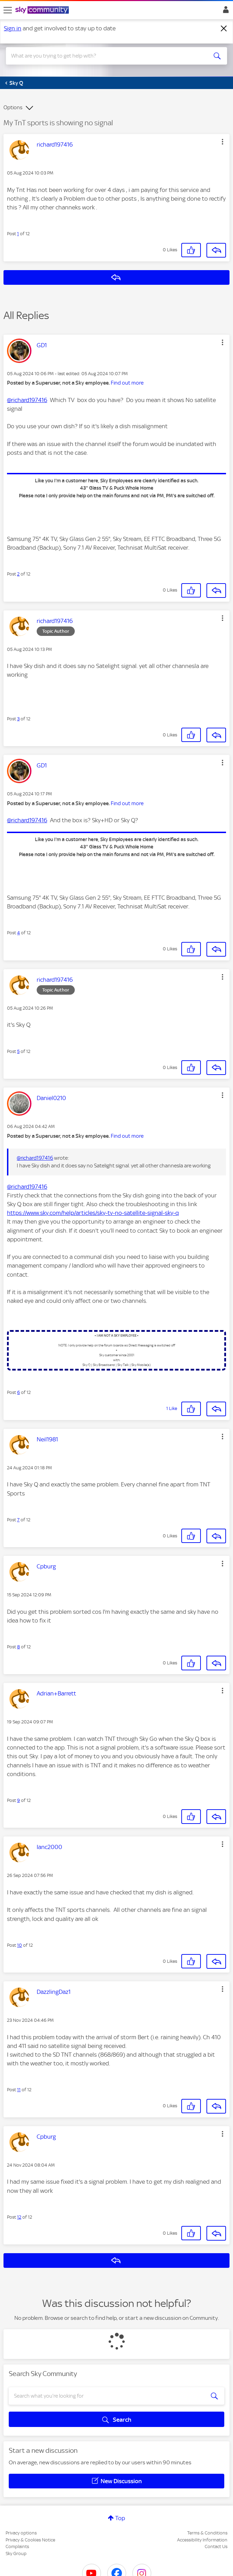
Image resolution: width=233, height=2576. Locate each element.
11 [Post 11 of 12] (19, 2089)
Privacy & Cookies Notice (30, 2539)
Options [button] (12, 107)
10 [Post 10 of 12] (19, 1945)
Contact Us (216, 2546)
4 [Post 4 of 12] (18, 932)
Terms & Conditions (207, 2533)
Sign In (224, 11)
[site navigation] (7, 10)
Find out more (127, 383)
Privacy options (21, 2533)
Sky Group (16, 2553)
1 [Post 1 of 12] (18, 233)
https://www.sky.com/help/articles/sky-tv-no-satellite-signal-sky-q (93, 1212)
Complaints (17, 2546)
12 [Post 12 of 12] (19, 2217)
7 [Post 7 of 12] (18, 1519)
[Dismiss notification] (224, 28)
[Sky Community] (43, 10)
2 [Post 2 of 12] (18, 574)
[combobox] (105, 56)
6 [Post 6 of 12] (18, 1392)
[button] (222, 141)
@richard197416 (27, 399)
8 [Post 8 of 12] (18, 1646)
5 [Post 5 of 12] (18, 1051)
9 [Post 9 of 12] (18, 1800)
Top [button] (120, 2518)
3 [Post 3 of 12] (18, 718)
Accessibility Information (202, 2539)
